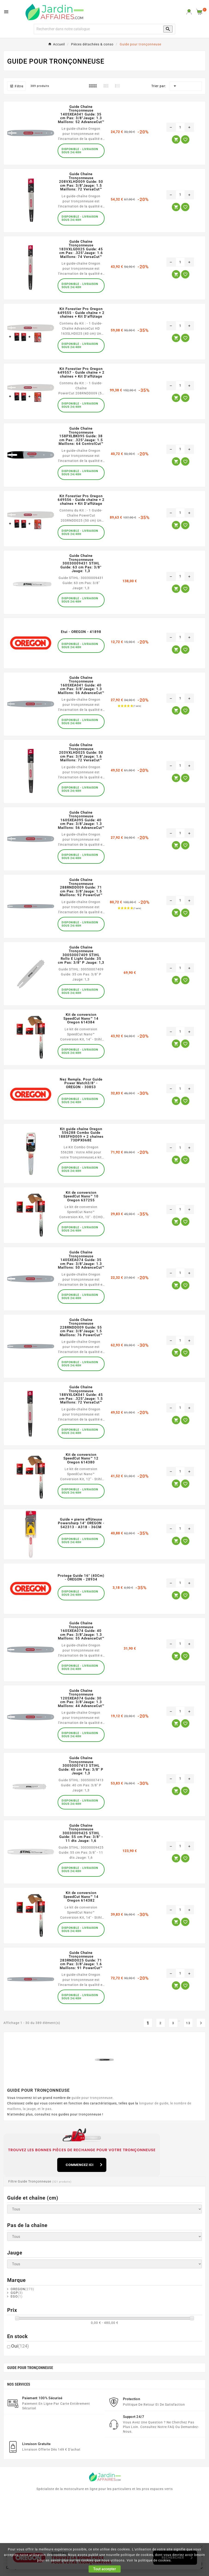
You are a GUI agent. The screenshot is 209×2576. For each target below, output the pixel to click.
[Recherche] (90, 29)
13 (188, 2023)
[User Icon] (189, 12)
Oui (20, 2346)
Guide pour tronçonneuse (30, 2368)
